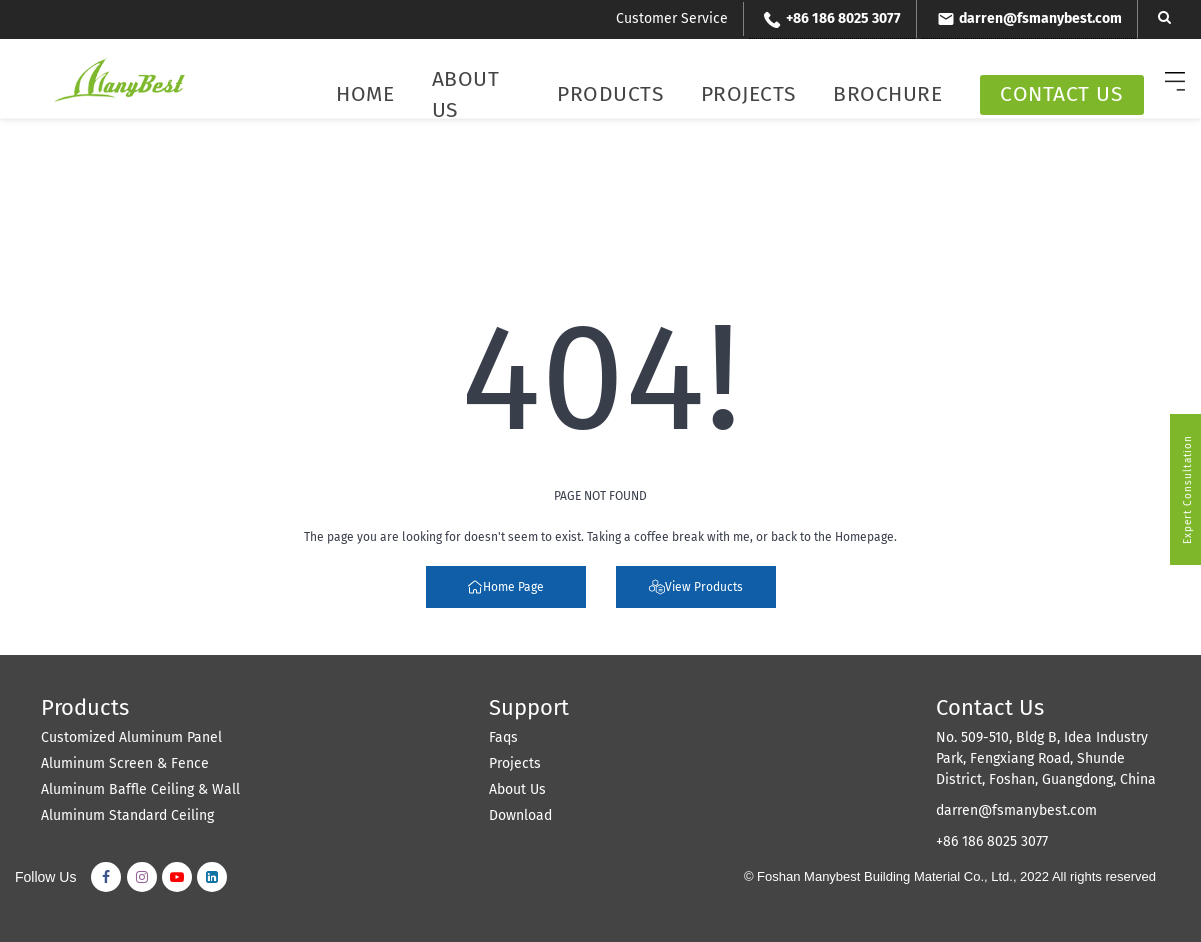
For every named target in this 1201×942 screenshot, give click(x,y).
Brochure (887, 94)
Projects (748, 94)
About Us (466, 95)
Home (365, 94)
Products (610, 94)
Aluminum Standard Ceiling (127, 815)
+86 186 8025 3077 (992, 841)
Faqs (503, 737)
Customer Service (672, 18)
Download (520, 815)
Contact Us (1061, 94)
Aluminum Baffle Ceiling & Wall (140, 789)
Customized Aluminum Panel (131, 737)
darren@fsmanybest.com (1016, 810)
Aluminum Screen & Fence (125, 763)
